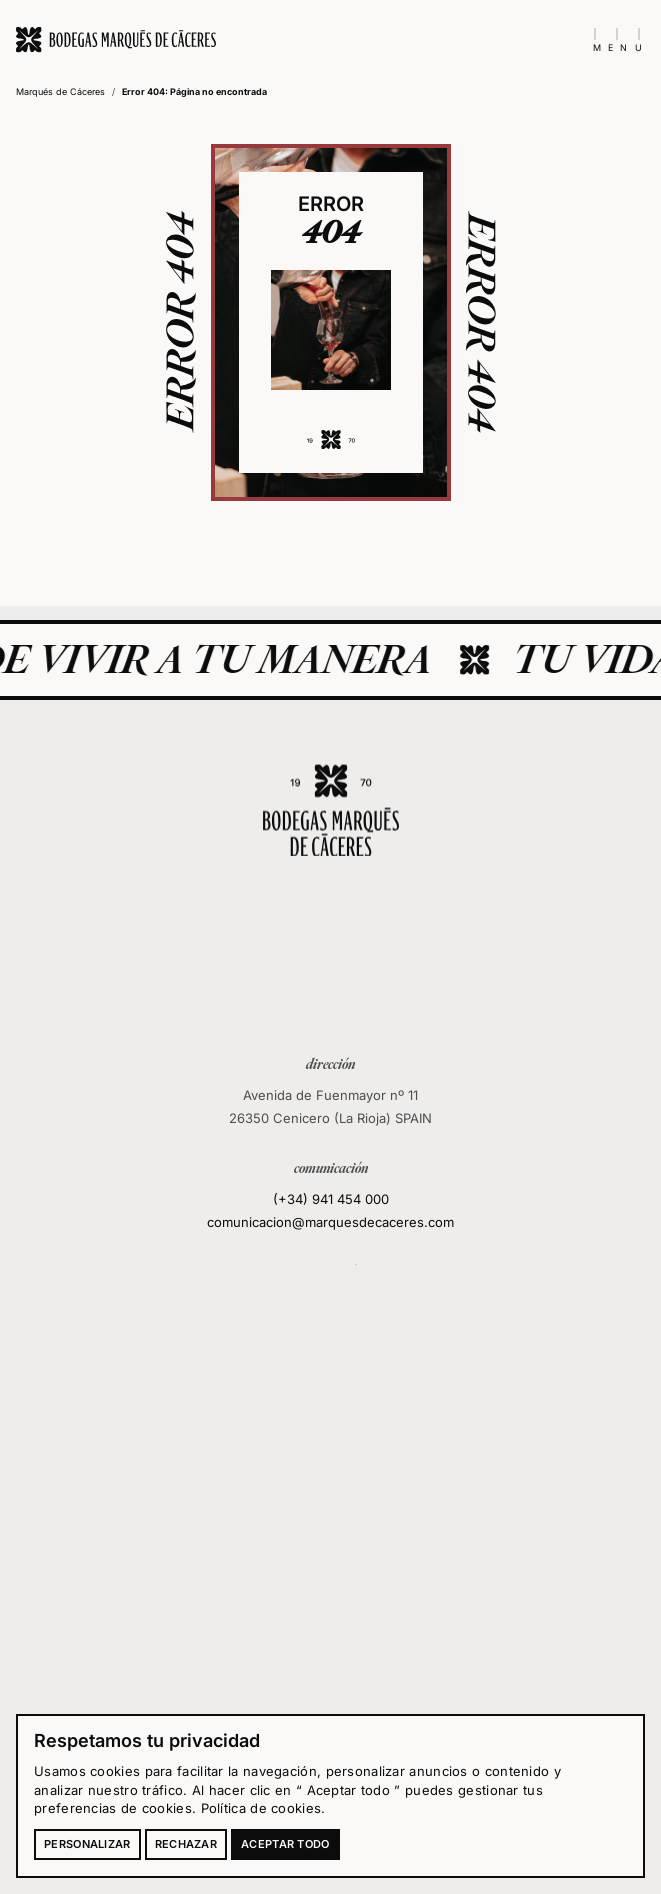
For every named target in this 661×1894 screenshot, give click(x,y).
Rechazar (186, 1844)
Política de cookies (261, 1808)
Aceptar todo (285, 1844)
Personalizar (87, 1844)
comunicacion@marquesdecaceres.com (330, 1222)
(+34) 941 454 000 (331, 1198)
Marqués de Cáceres (60, 91)
